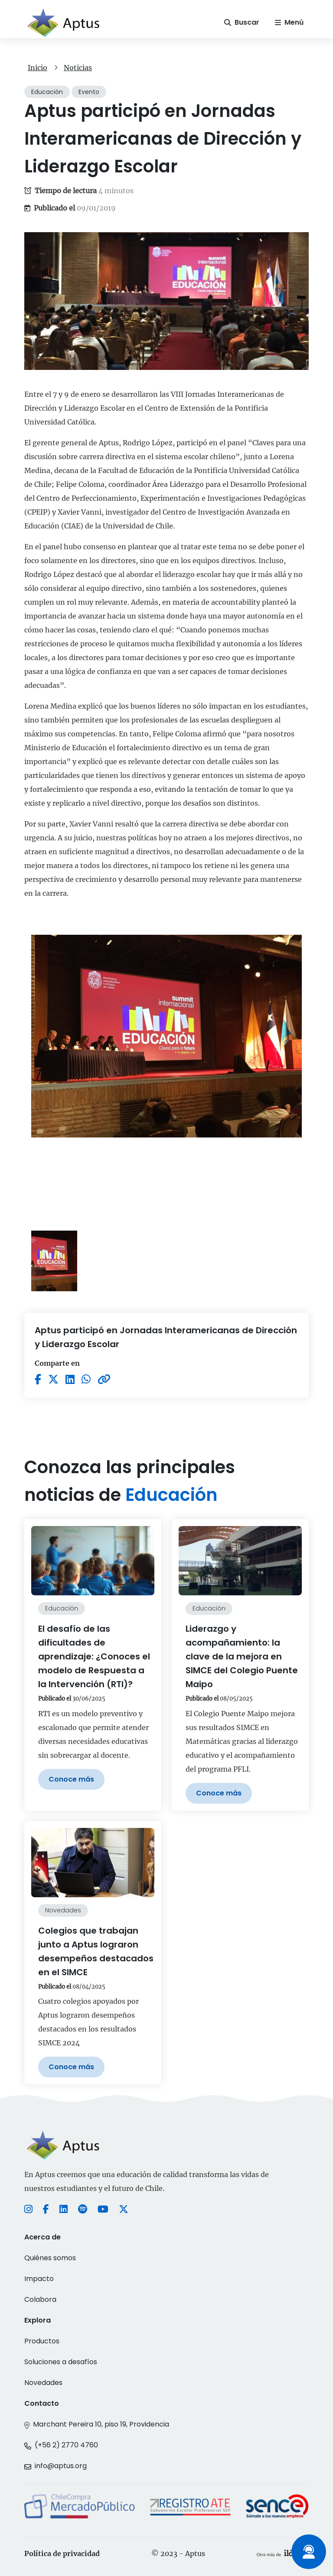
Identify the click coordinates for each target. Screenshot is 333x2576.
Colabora (40, 2299)
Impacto (39, 2279)
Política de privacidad (62, 2553)
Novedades (43, 2383)
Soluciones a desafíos (60, 2362)
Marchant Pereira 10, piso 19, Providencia (101, 2424)
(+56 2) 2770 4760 (66, 2445)
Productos (41, 2341)
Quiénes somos (50, 2258)
